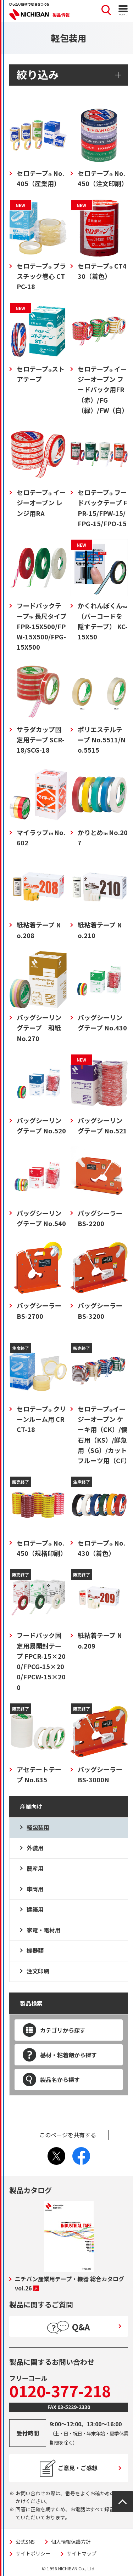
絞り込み (37, 74)
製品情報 (61, 15)
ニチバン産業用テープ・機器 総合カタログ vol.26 (69, 2283)
